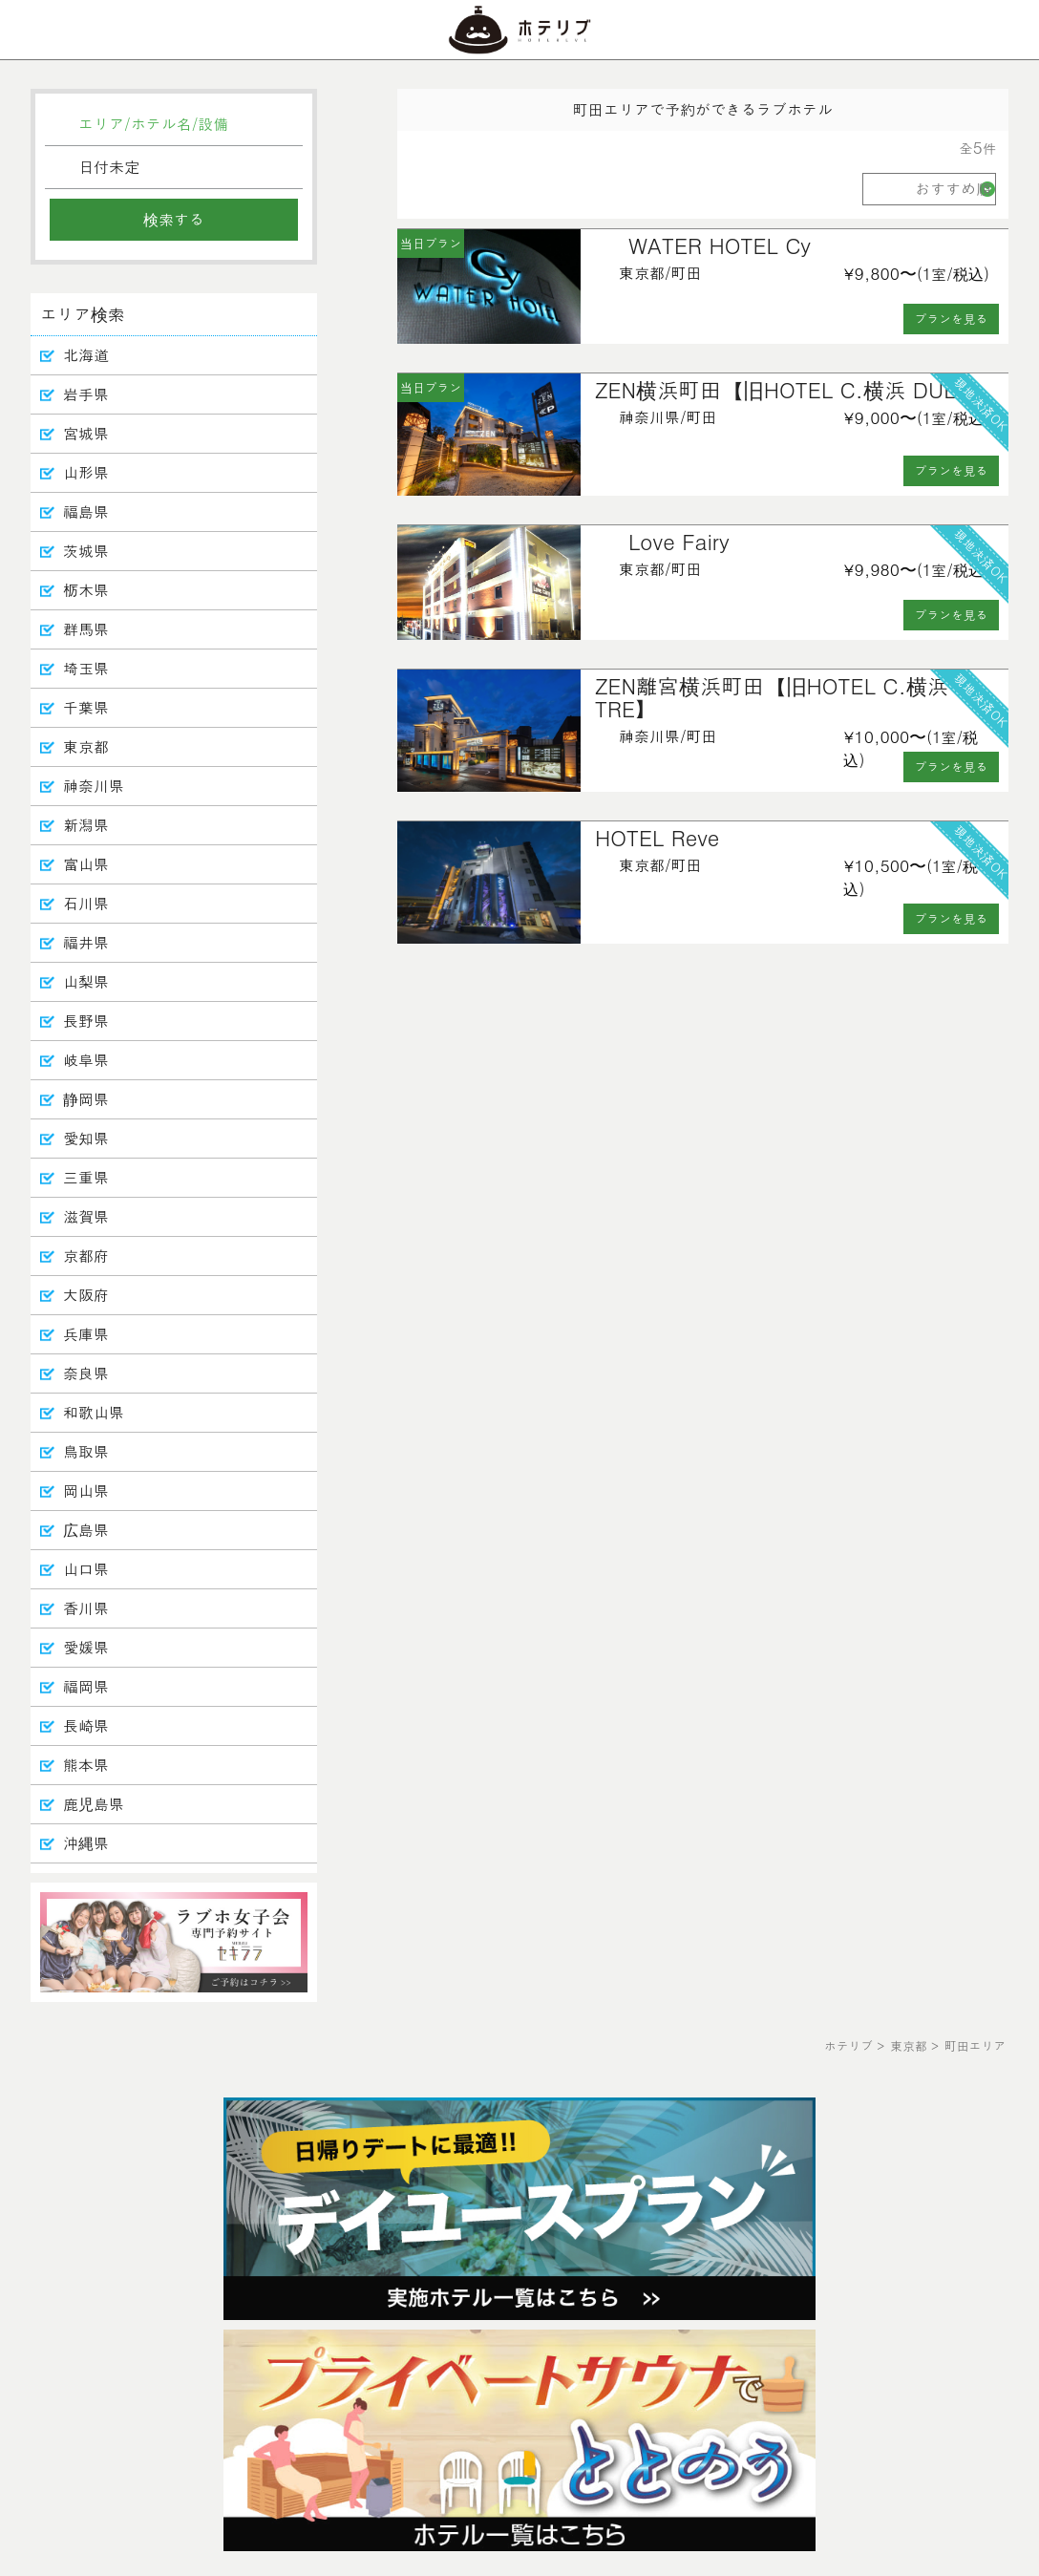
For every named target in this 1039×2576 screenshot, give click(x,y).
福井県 (86, 942)
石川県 (86, 903)
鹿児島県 (93, 1804)
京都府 (86, 1256)
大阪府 (86, 1295)
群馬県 (86, 629)
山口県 (86, 1569)
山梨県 (86, 981)
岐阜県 (86, 1060)
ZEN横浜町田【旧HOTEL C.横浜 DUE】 (787, 389)
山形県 (86, 472)
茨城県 (86, 551)
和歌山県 (93, 1412)
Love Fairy (679, 541)
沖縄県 (86, 1843)
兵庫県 (86, 1334)
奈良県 (86, 1373)
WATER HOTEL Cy (719, 245)
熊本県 (86, 1765)
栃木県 (86, 590)
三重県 (86, 1177)
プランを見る (951, 318)
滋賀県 (86, 1216)
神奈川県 (93, 786)
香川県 (86, 1608)
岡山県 (86, 1490)
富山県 (86, 864)
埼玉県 (86, 668)
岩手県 (86, 394)
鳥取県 (86, 1451)
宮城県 (86, 433)
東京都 (86, 746)
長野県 (86, 1021)
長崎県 (86, 1725)
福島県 (86, 511)
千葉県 (86, 707)
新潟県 (86, 825)
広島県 (86, 1530)
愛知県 (86, 1138)
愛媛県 (86, 1647)
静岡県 (86, 1099)
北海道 (86, 355)
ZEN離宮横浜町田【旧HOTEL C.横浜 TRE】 (771, 697)
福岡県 (86, 1686)
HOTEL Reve (657, 837)
